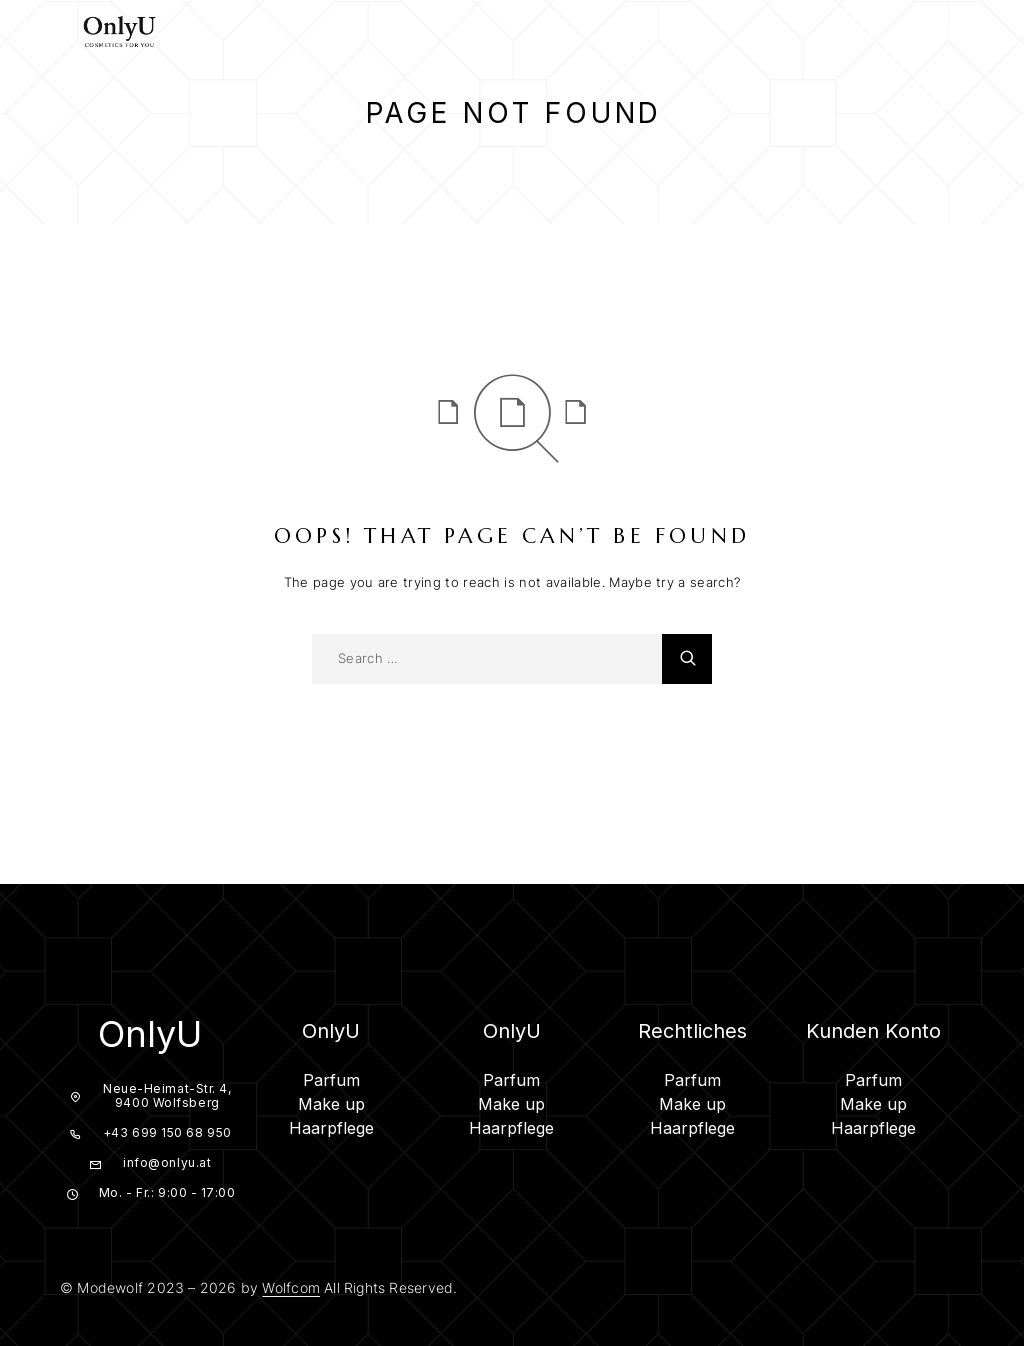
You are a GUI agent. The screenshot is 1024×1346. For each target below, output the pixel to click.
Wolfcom (290, 1287)
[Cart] (992, 32)
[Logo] (120, 30)
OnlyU (150, 1034)
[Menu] (40, 30)
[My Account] (955, 33)
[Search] (918, 33)
